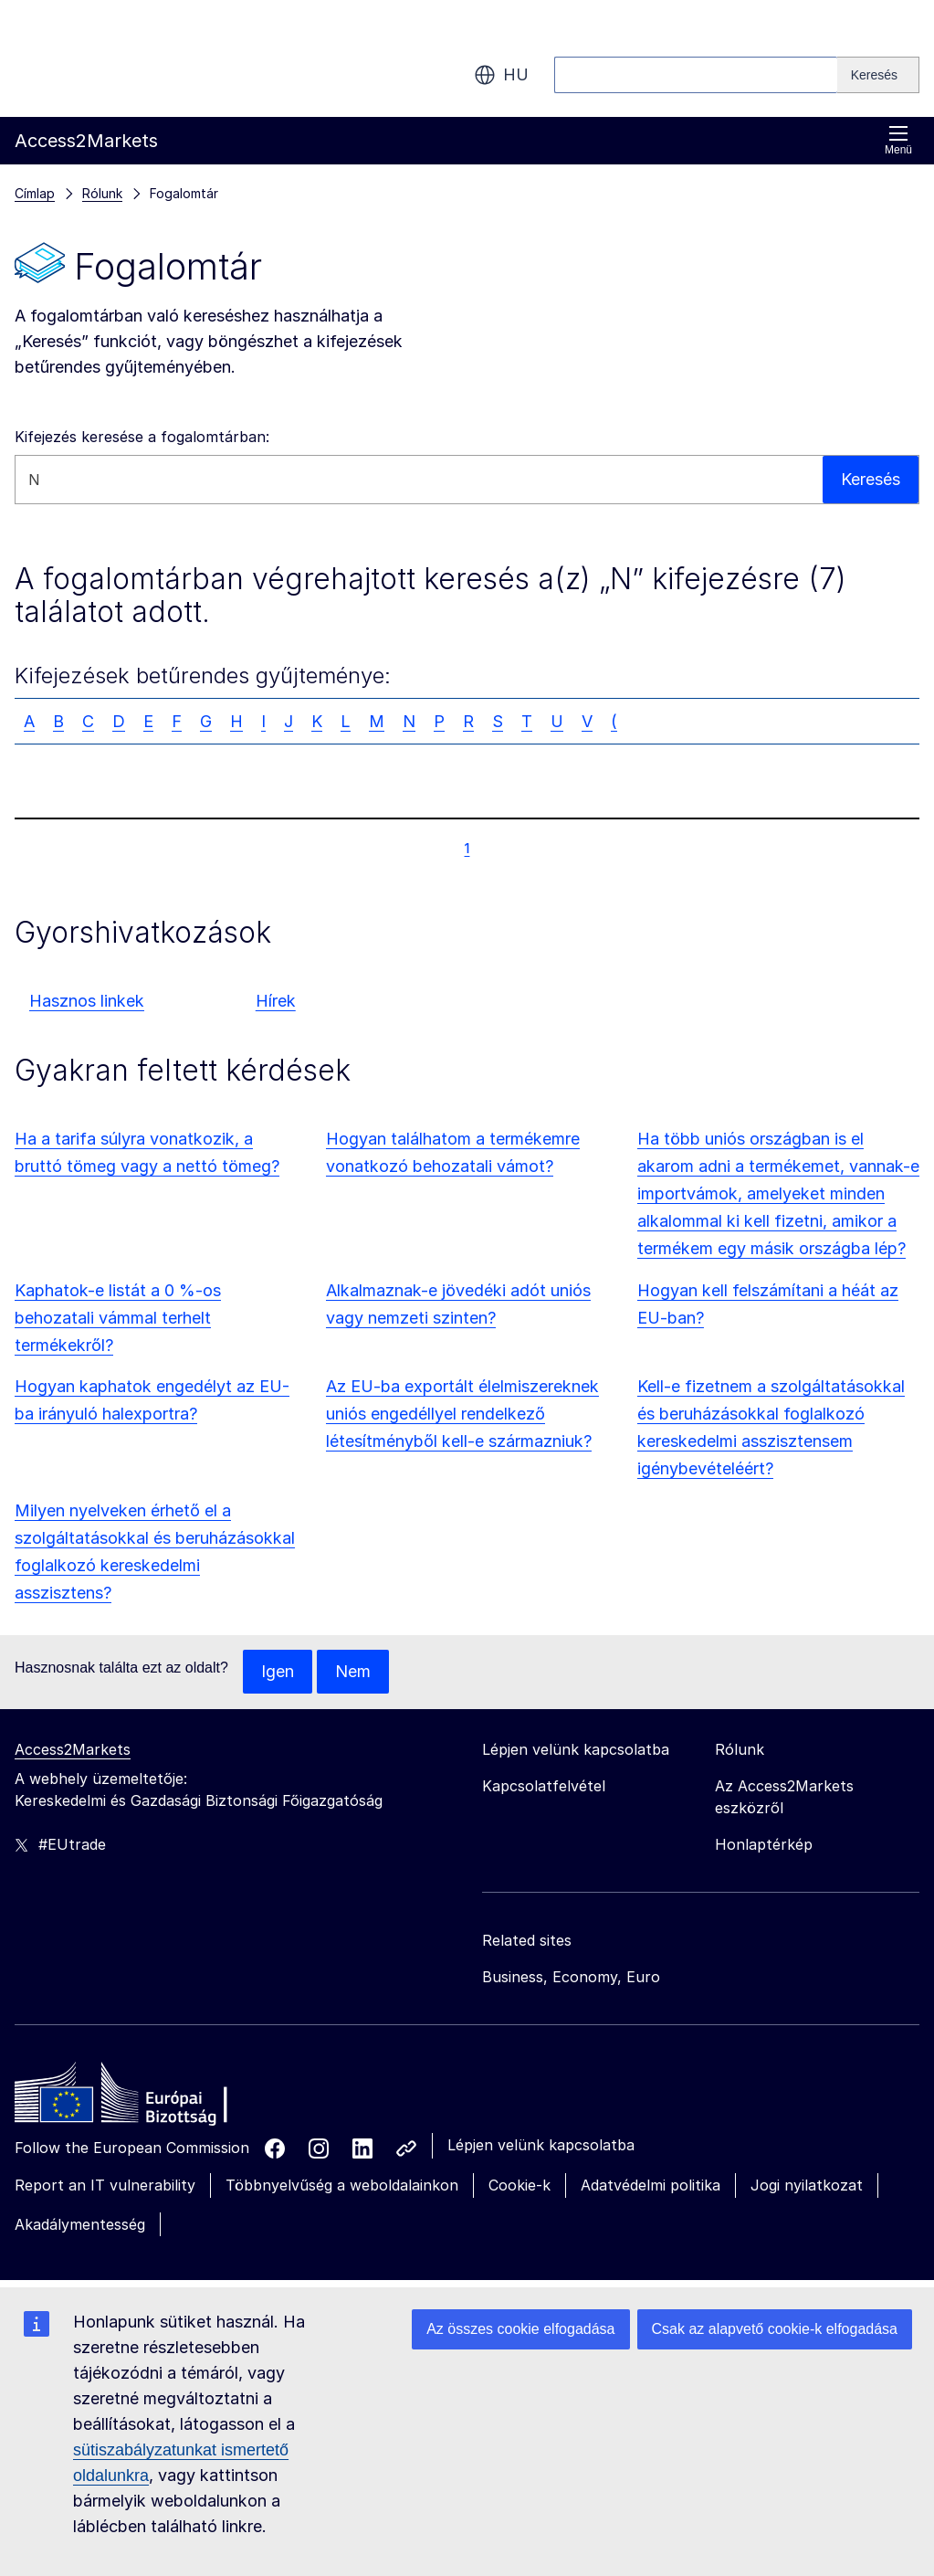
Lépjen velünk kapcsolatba (541, 2145)
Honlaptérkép (764, 1844)
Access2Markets (73, 1749)
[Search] (878, 75)
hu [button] (501, 75)
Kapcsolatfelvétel (543, 1786)
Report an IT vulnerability (105, 2185)
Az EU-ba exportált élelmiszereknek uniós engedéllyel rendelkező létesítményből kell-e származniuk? (462, 1414)
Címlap (35, 193)
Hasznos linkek (86, 1000)
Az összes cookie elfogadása (520, 2329)
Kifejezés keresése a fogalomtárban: (142, 437)
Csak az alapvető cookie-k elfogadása (775, 2329)
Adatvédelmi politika (650, 2185)
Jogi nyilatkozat (806, 2185)
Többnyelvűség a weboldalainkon (342, 2185)
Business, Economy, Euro (571, 1977)
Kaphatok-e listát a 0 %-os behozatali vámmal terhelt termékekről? (118, 1318)
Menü (898, 140)
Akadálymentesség (80, 2224)
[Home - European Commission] (147, 2097)
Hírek (276, 1000)
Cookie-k (519, 2185)
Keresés (870, 479)
